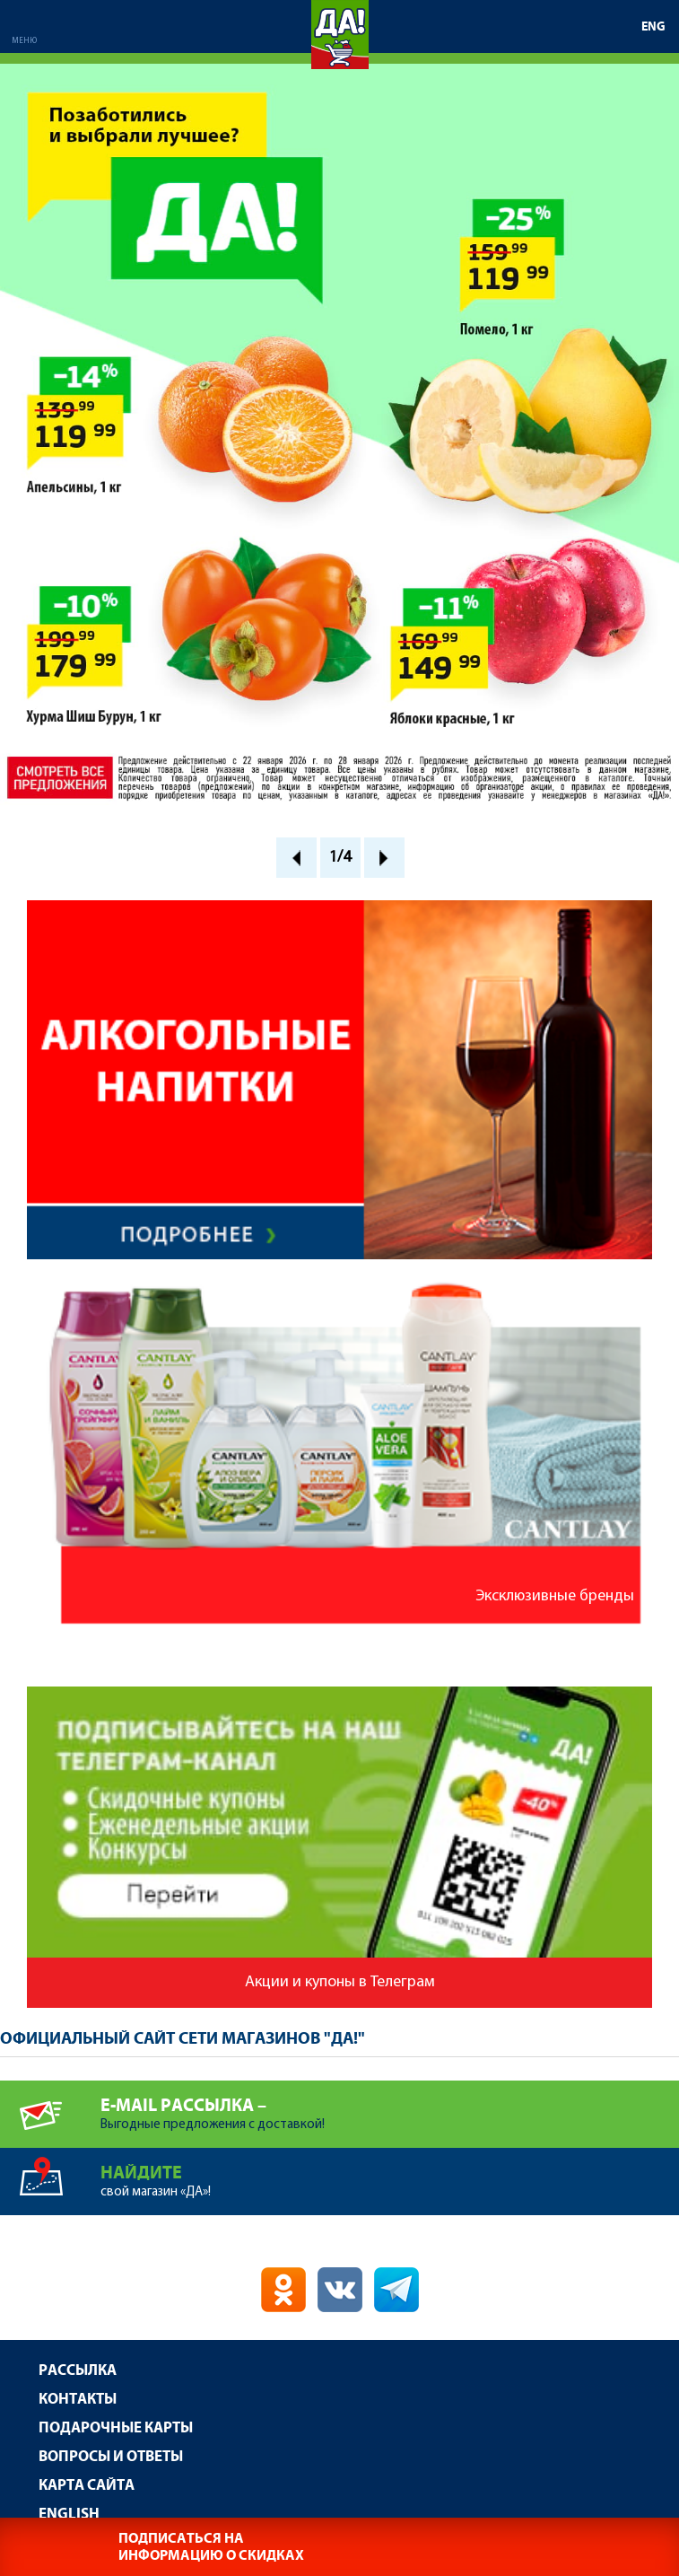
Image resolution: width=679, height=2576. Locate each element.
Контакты (78, 2399)
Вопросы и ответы (111, 2457)
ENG (653, 27)
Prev (296, 857)
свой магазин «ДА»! (389, 2173)
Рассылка (78, 2370)
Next (384, 857)
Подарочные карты (116, 2428)
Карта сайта (87, 2485)
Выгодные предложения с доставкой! (389, 2106)
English (69, 2514)
